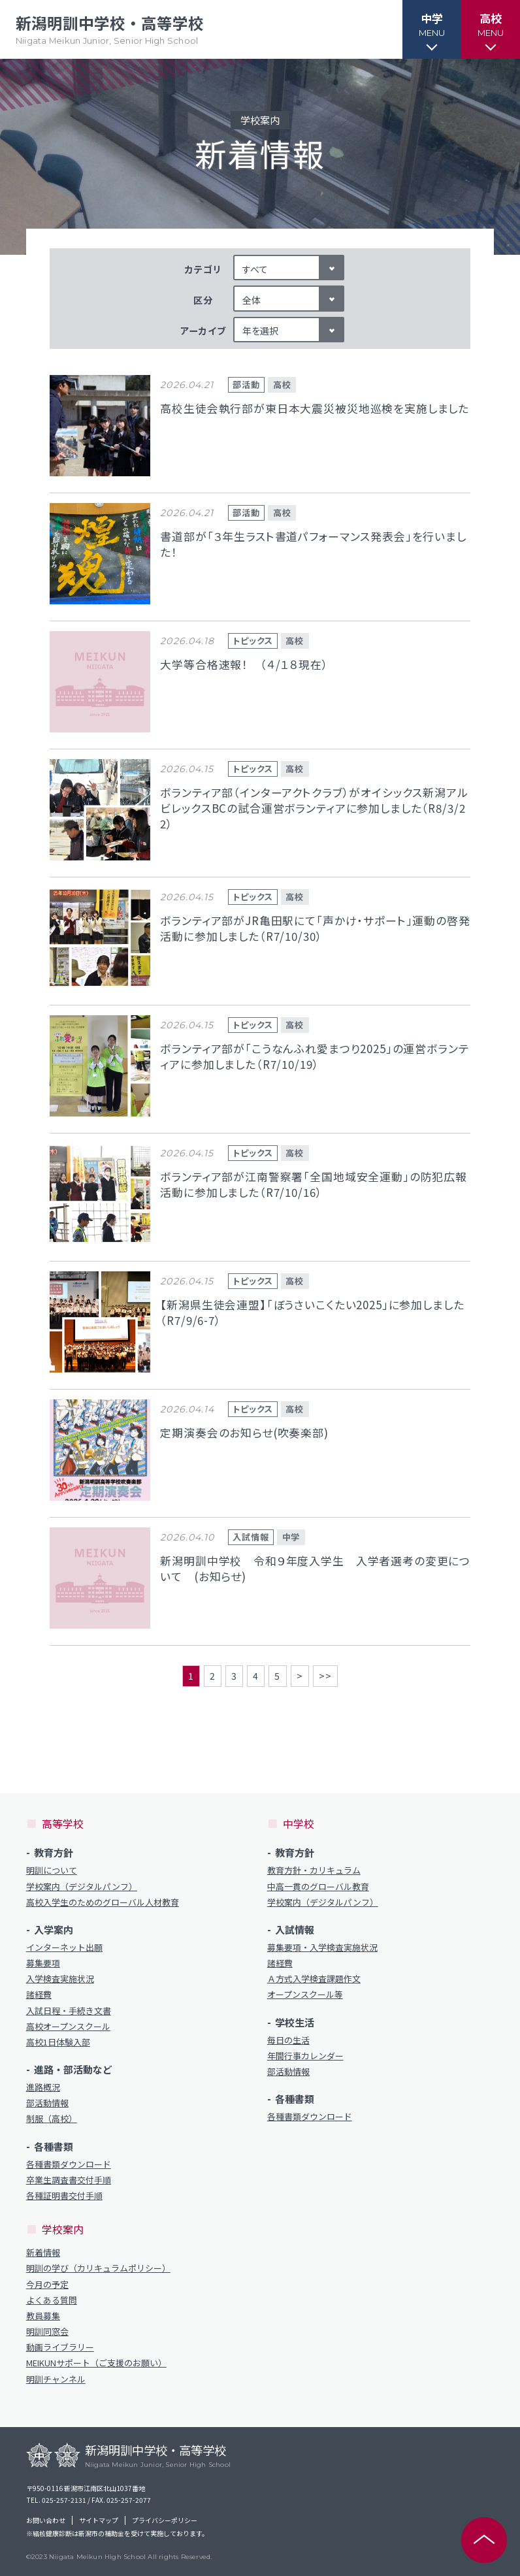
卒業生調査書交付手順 (68, 2180)
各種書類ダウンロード (68, 2164)
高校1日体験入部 (58, 2042)
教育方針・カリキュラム (314, 1870)
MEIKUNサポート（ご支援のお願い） (96, 2363)
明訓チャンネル (56, 2379)
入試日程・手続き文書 (68, 2011)
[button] (431, 29)
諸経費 (39, 1994)
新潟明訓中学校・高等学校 (110, 30)
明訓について (51, 1870)
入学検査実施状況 (60, 1979)
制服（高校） (51, 2119)
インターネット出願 (64, 1947)
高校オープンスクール (68, 2026)
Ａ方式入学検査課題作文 (314, 1979)
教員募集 (43, 2316)
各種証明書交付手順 (64, 2196)
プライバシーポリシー (164, 2520)
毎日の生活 (288, 2040)
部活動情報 (47, 2103)
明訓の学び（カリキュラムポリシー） (98, 2268)
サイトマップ (98, 2520)
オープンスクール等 (305, 1994)
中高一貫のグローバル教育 (318, 1887)
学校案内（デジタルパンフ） (81, 1887)
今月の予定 (47, 2285)
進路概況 (43, 2087)
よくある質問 (51, 2300)
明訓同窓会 (47, 2332)
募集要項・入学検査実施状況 (322, 1947)
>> (325, 1675)
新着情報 (43, 2252)
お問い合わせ (45, 2520)
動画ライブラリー (60, 2347)
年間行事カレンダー (305, 2056)
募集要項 (43, 1963)
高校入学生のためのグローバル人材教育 (102, 1902)
